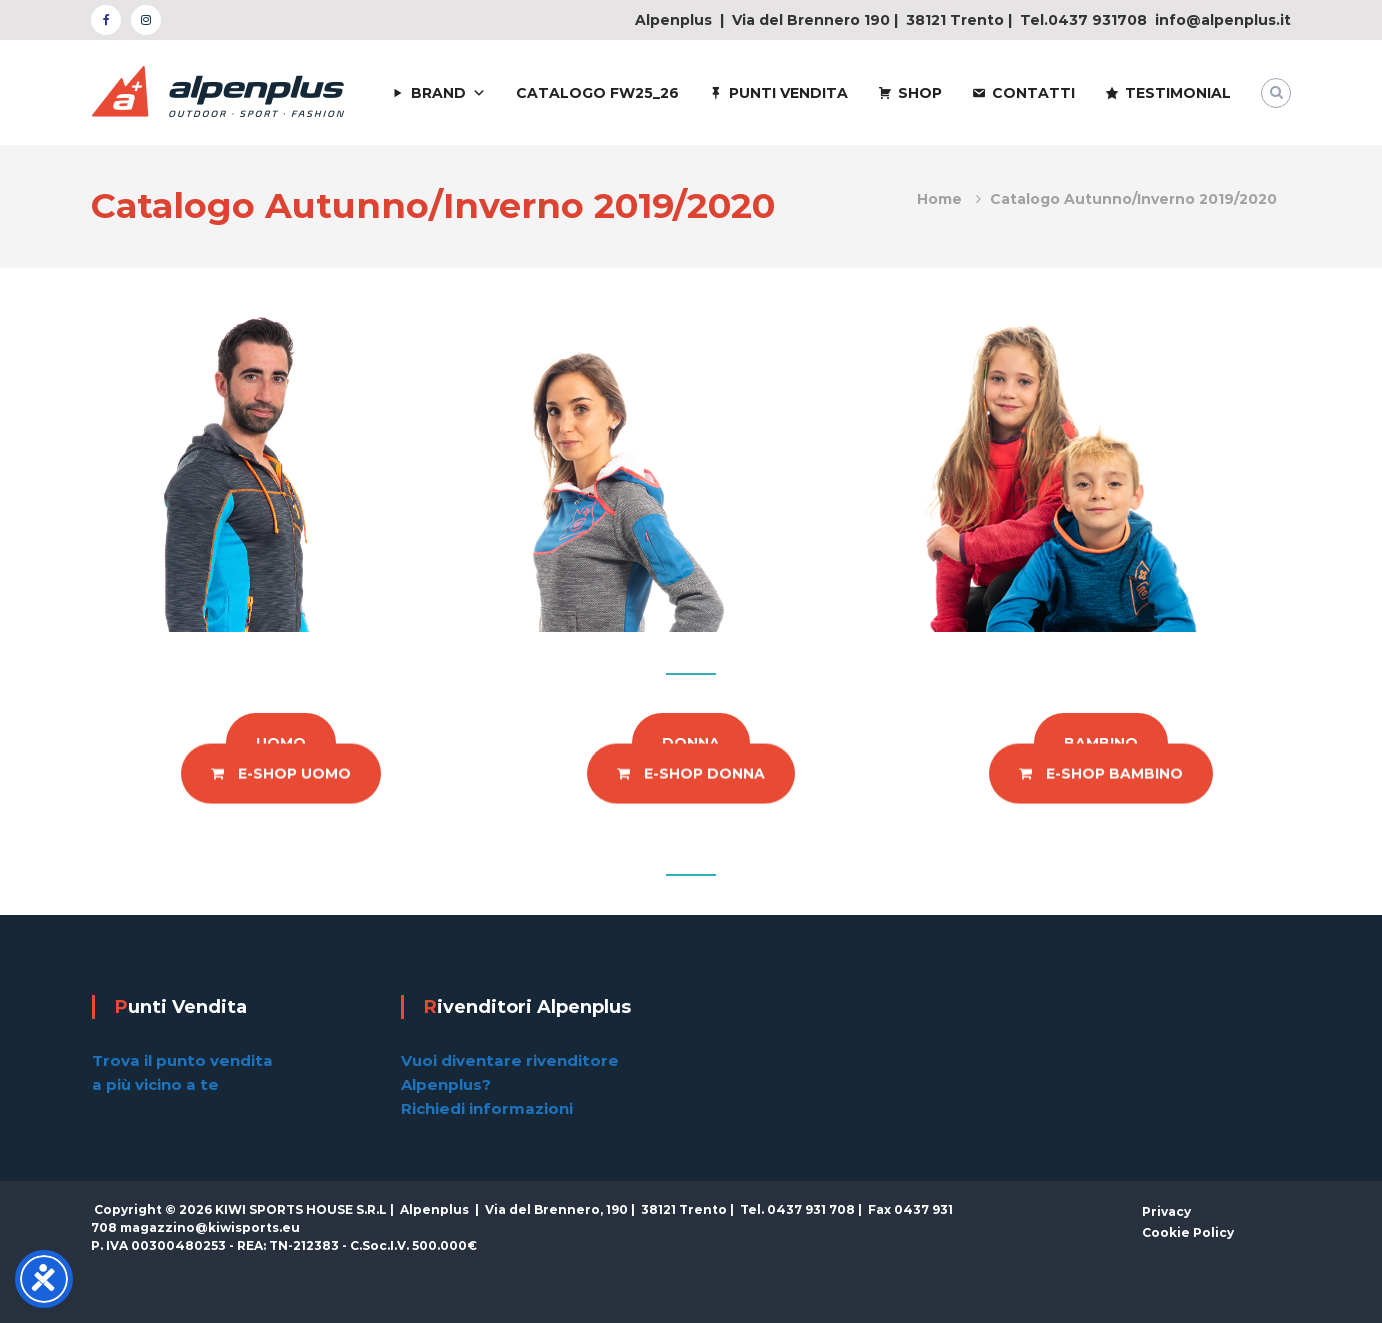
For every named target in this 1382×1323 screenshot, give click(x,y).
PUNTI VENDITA (788, 93)
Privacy (1166, 1211)
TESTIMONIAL (1178, 93)
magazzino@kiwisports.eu (210, 1227)
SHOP (920, 93)
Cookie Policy (1188, 1232)
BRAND (438, 93)
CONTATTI (1033, 93)
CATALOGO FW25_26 (597, 93)
